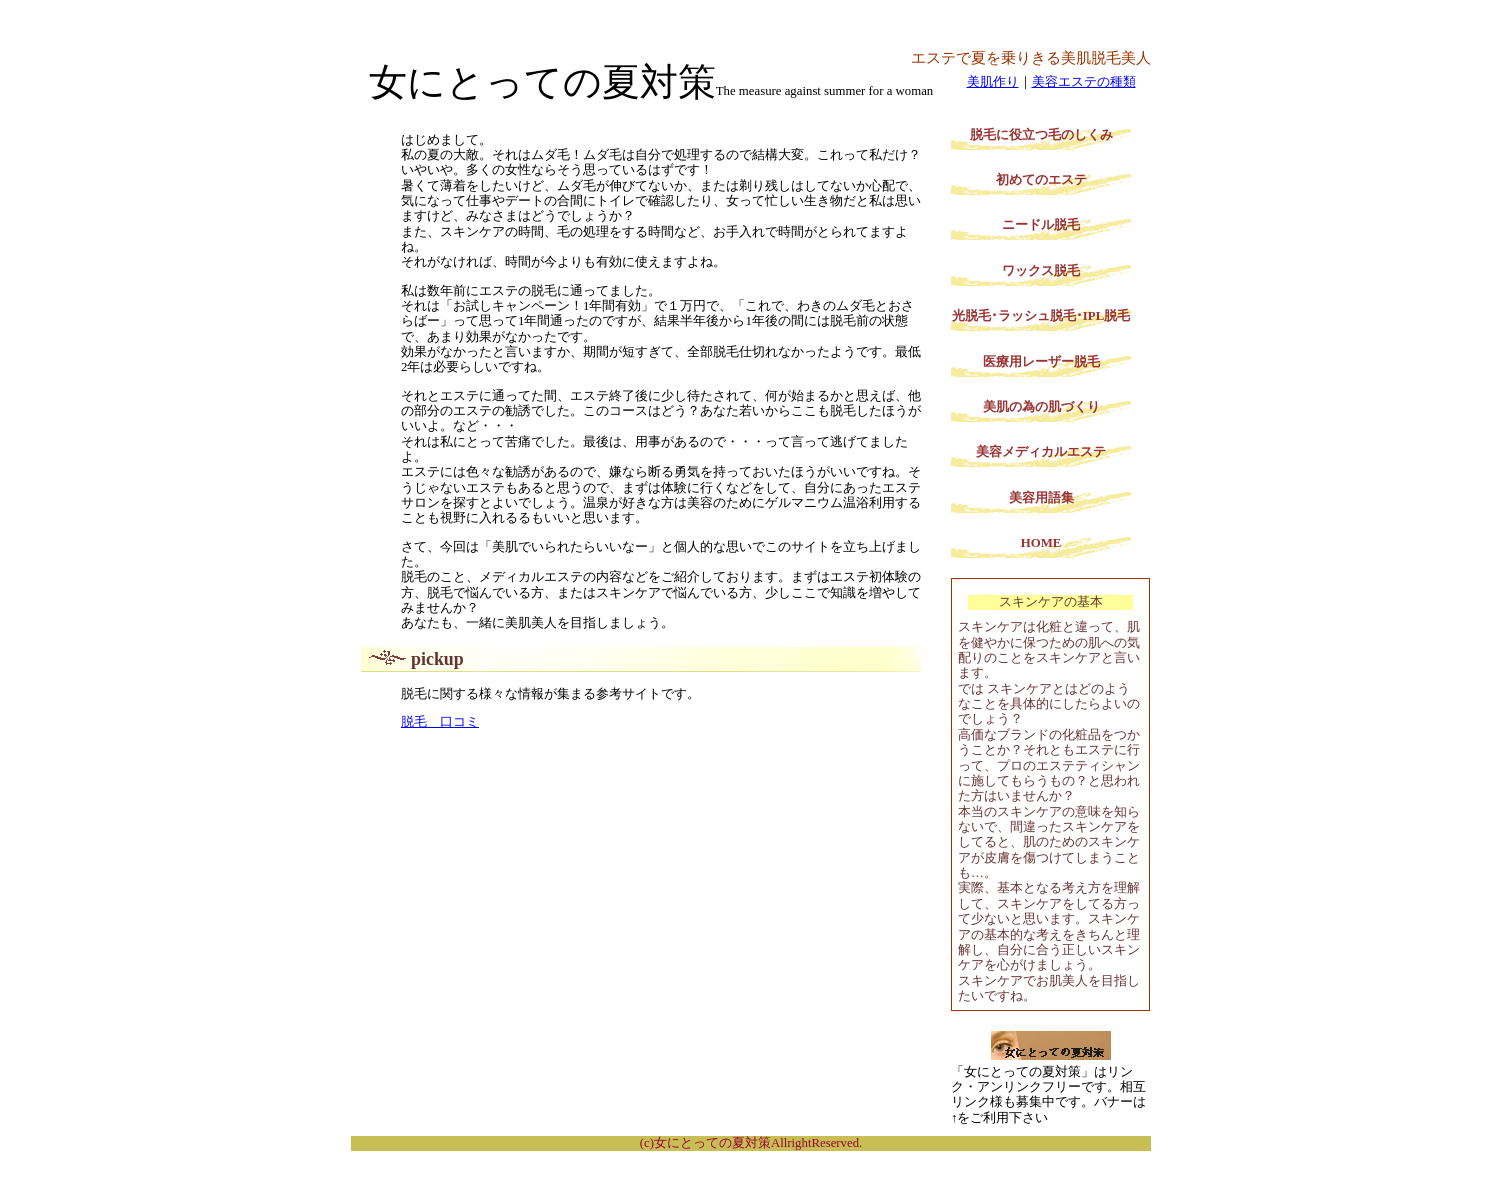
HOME (1041, 543)
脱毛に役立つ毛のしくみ (1041, 135)
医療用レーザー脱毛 (1041, 362)
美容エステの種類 (1084, 82)
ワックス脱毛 (1041, 271)
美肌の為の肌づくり (1041, 407)
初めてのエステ (1041, 180)
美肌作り (993, 82)
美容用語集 (1041, 498)
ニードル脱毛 (1041, 225)
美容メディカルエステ (1041, 452)
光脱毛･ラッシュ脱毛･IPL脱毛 (1041, 316)
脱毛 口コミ (440, 722)
